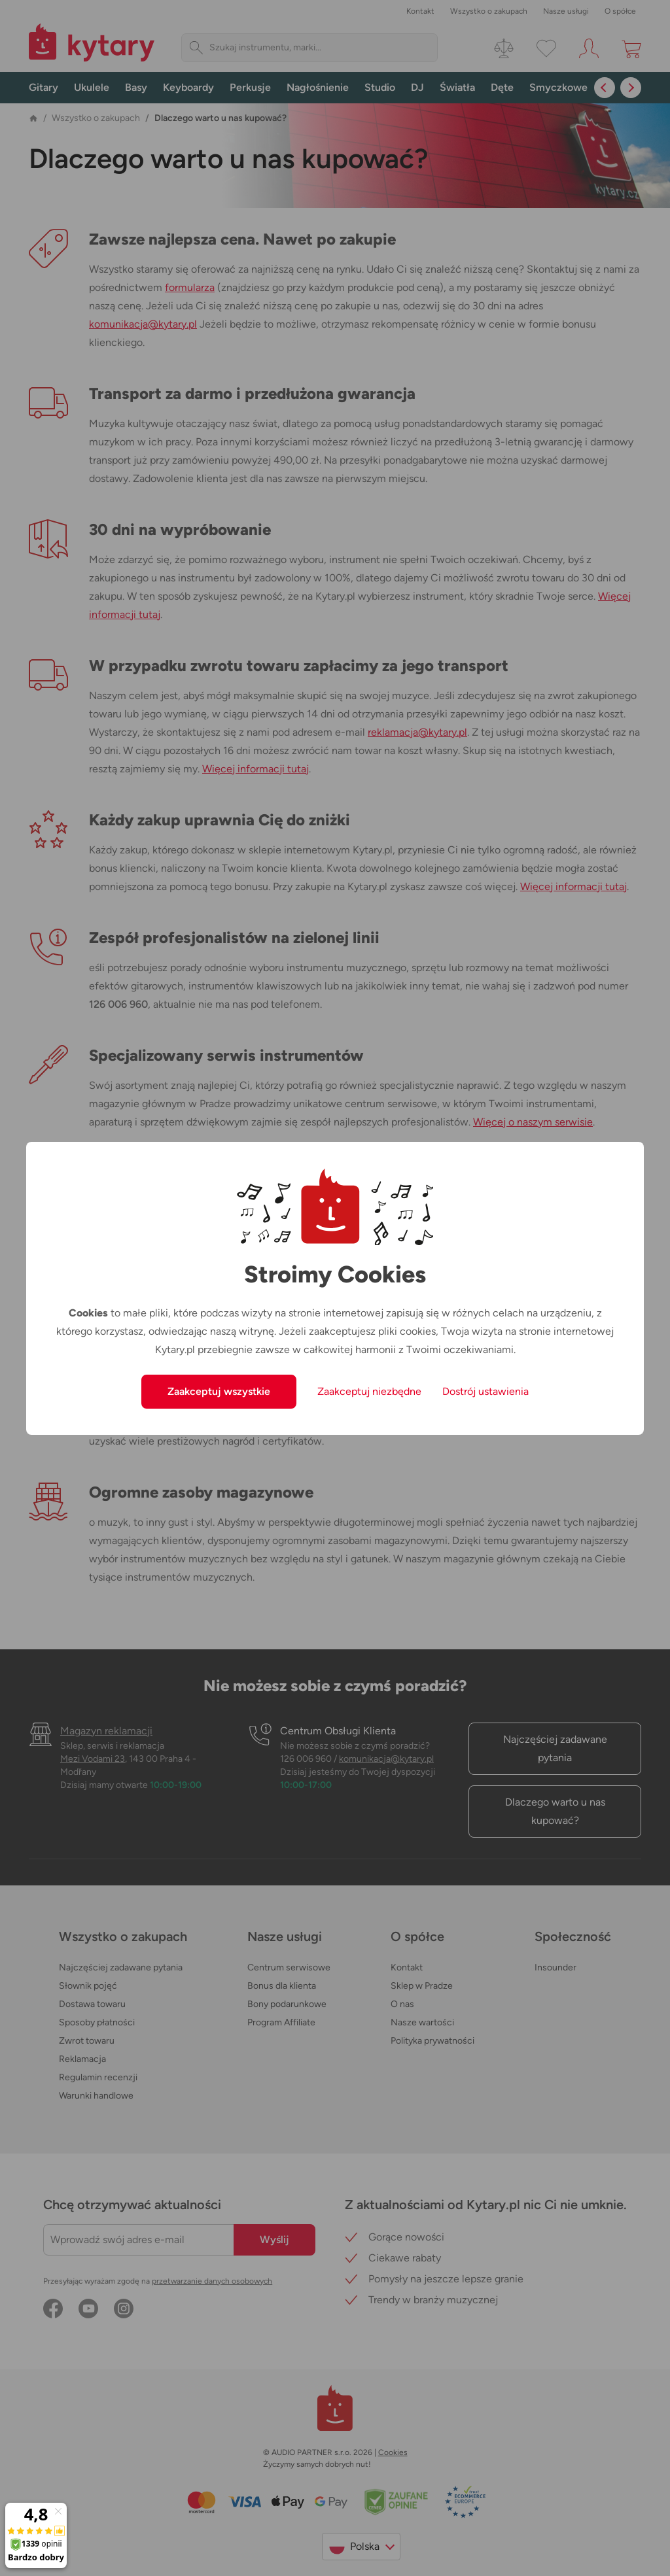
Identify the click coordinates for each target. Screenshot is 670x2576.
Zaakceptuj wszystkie (219, 1391)
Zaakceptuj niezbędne (369, 1391)
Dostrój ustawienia (485, 1391)
